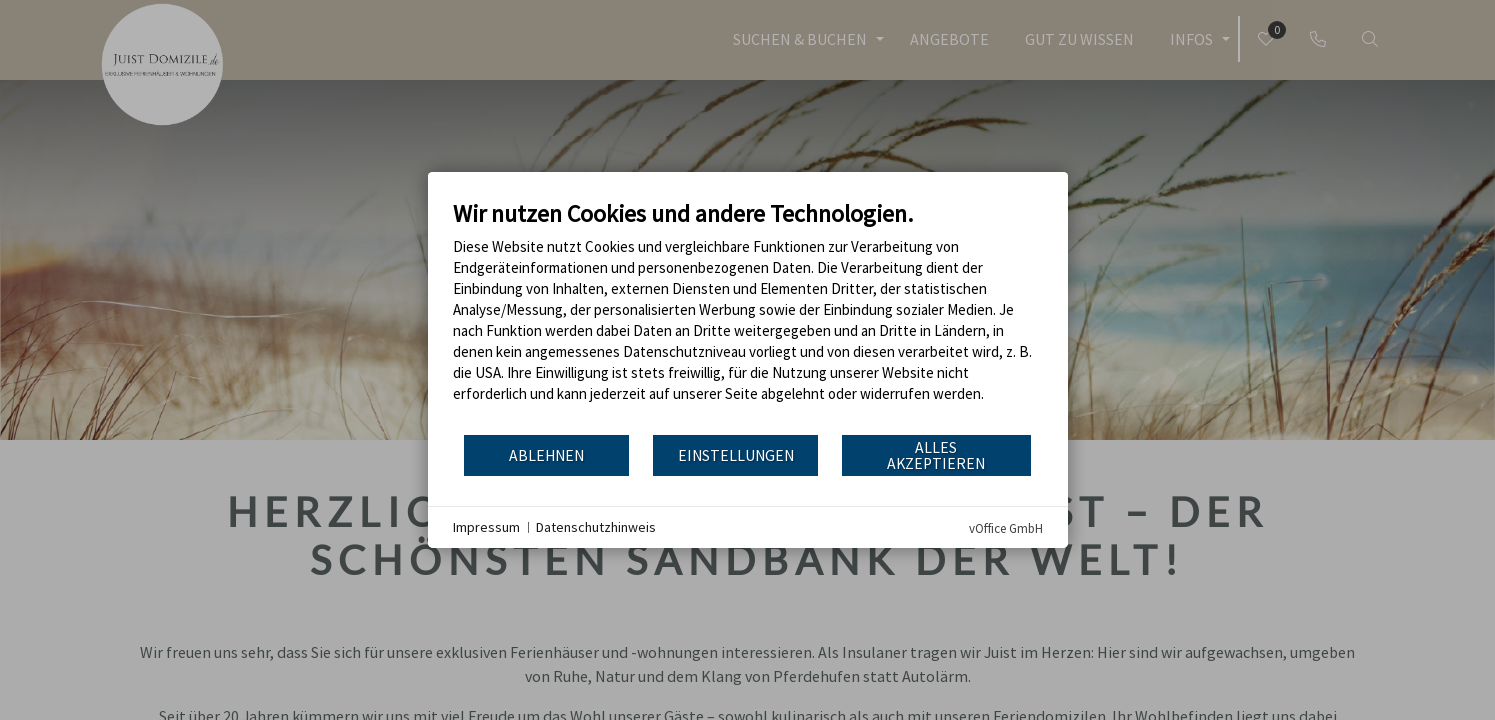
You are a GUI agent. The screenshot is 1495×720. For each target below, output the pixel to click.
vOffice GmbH (1006, 528)
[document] (748, 316)
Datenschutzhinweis (596, 527)
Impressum (486, 527)
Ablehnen (546, 455)
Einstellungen (736, 455)
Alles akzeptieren (936, 455)
